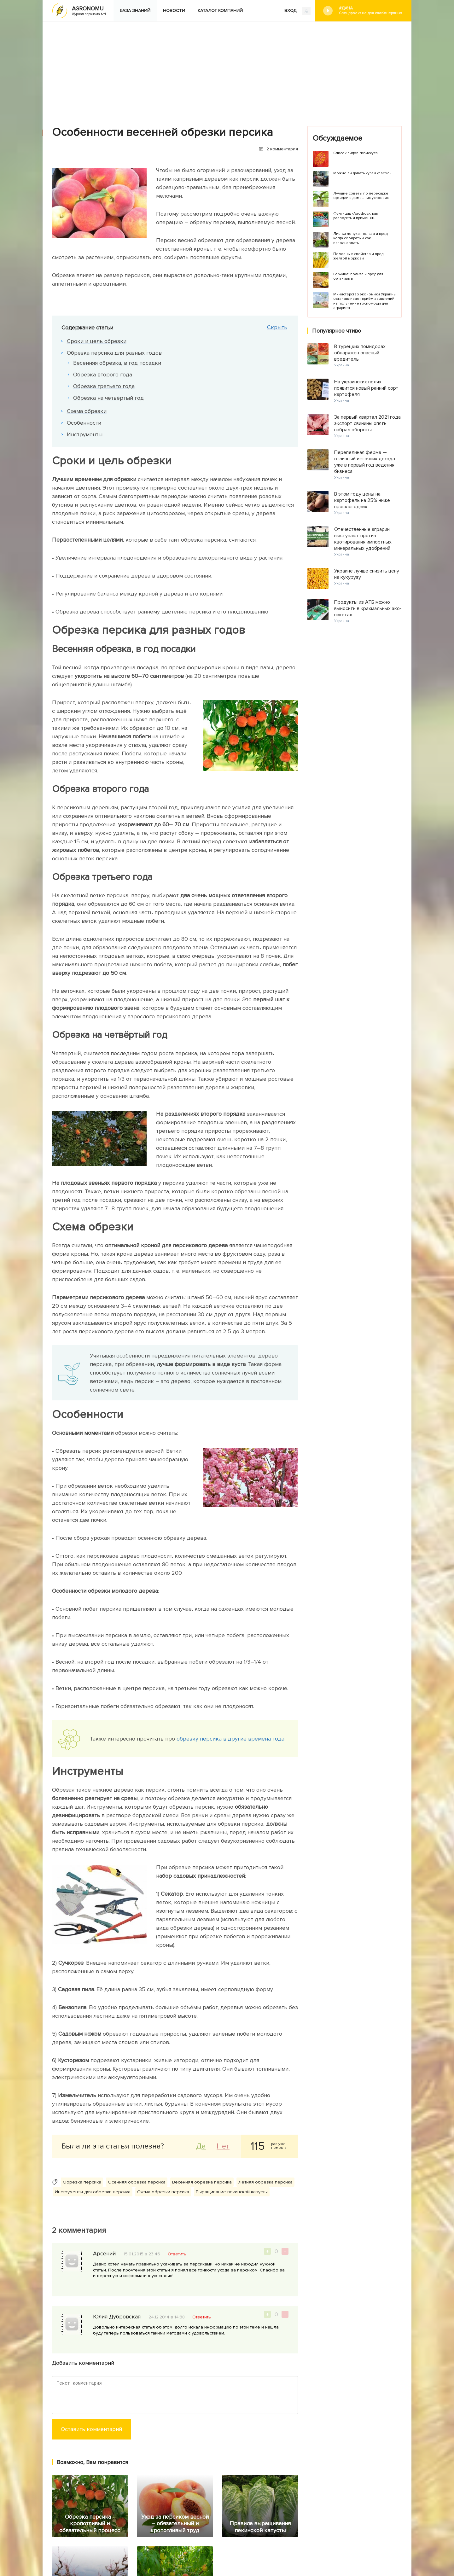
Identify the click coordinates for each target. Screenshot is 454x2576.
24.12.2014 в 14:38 (166, 2317)
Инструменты (85, 434)
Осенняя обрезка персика (137, 2182)
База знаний (135, 10)
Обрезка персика (82, 2182)
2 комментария (282, 149)
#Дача (370, 10)
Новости (174, 10)
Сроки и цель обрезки (97, 341)
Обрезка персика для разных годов (115, 352)
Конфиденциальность (254, 2534)
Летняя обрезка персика (265, 2182)
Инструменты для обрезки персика (93, 2192)
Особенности (85, 422)
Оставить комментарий (91, 2429)
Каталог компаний (220, 10)
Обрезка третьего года (105, 386)
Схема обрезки (88, 411)
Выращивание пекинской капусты (232, 2192)
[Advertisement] (227, 69)
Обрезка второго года (103, 374)
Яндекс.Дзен (122, 2532)
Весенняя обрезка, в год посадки (118, 362)
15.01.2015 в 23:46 (142, 2254)
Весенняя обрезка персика (202, 2182)
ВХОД (297, 11)
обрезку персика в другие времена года (230, 1738)
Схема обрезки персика (163, 2192)
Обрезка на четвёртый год (109, 397)
